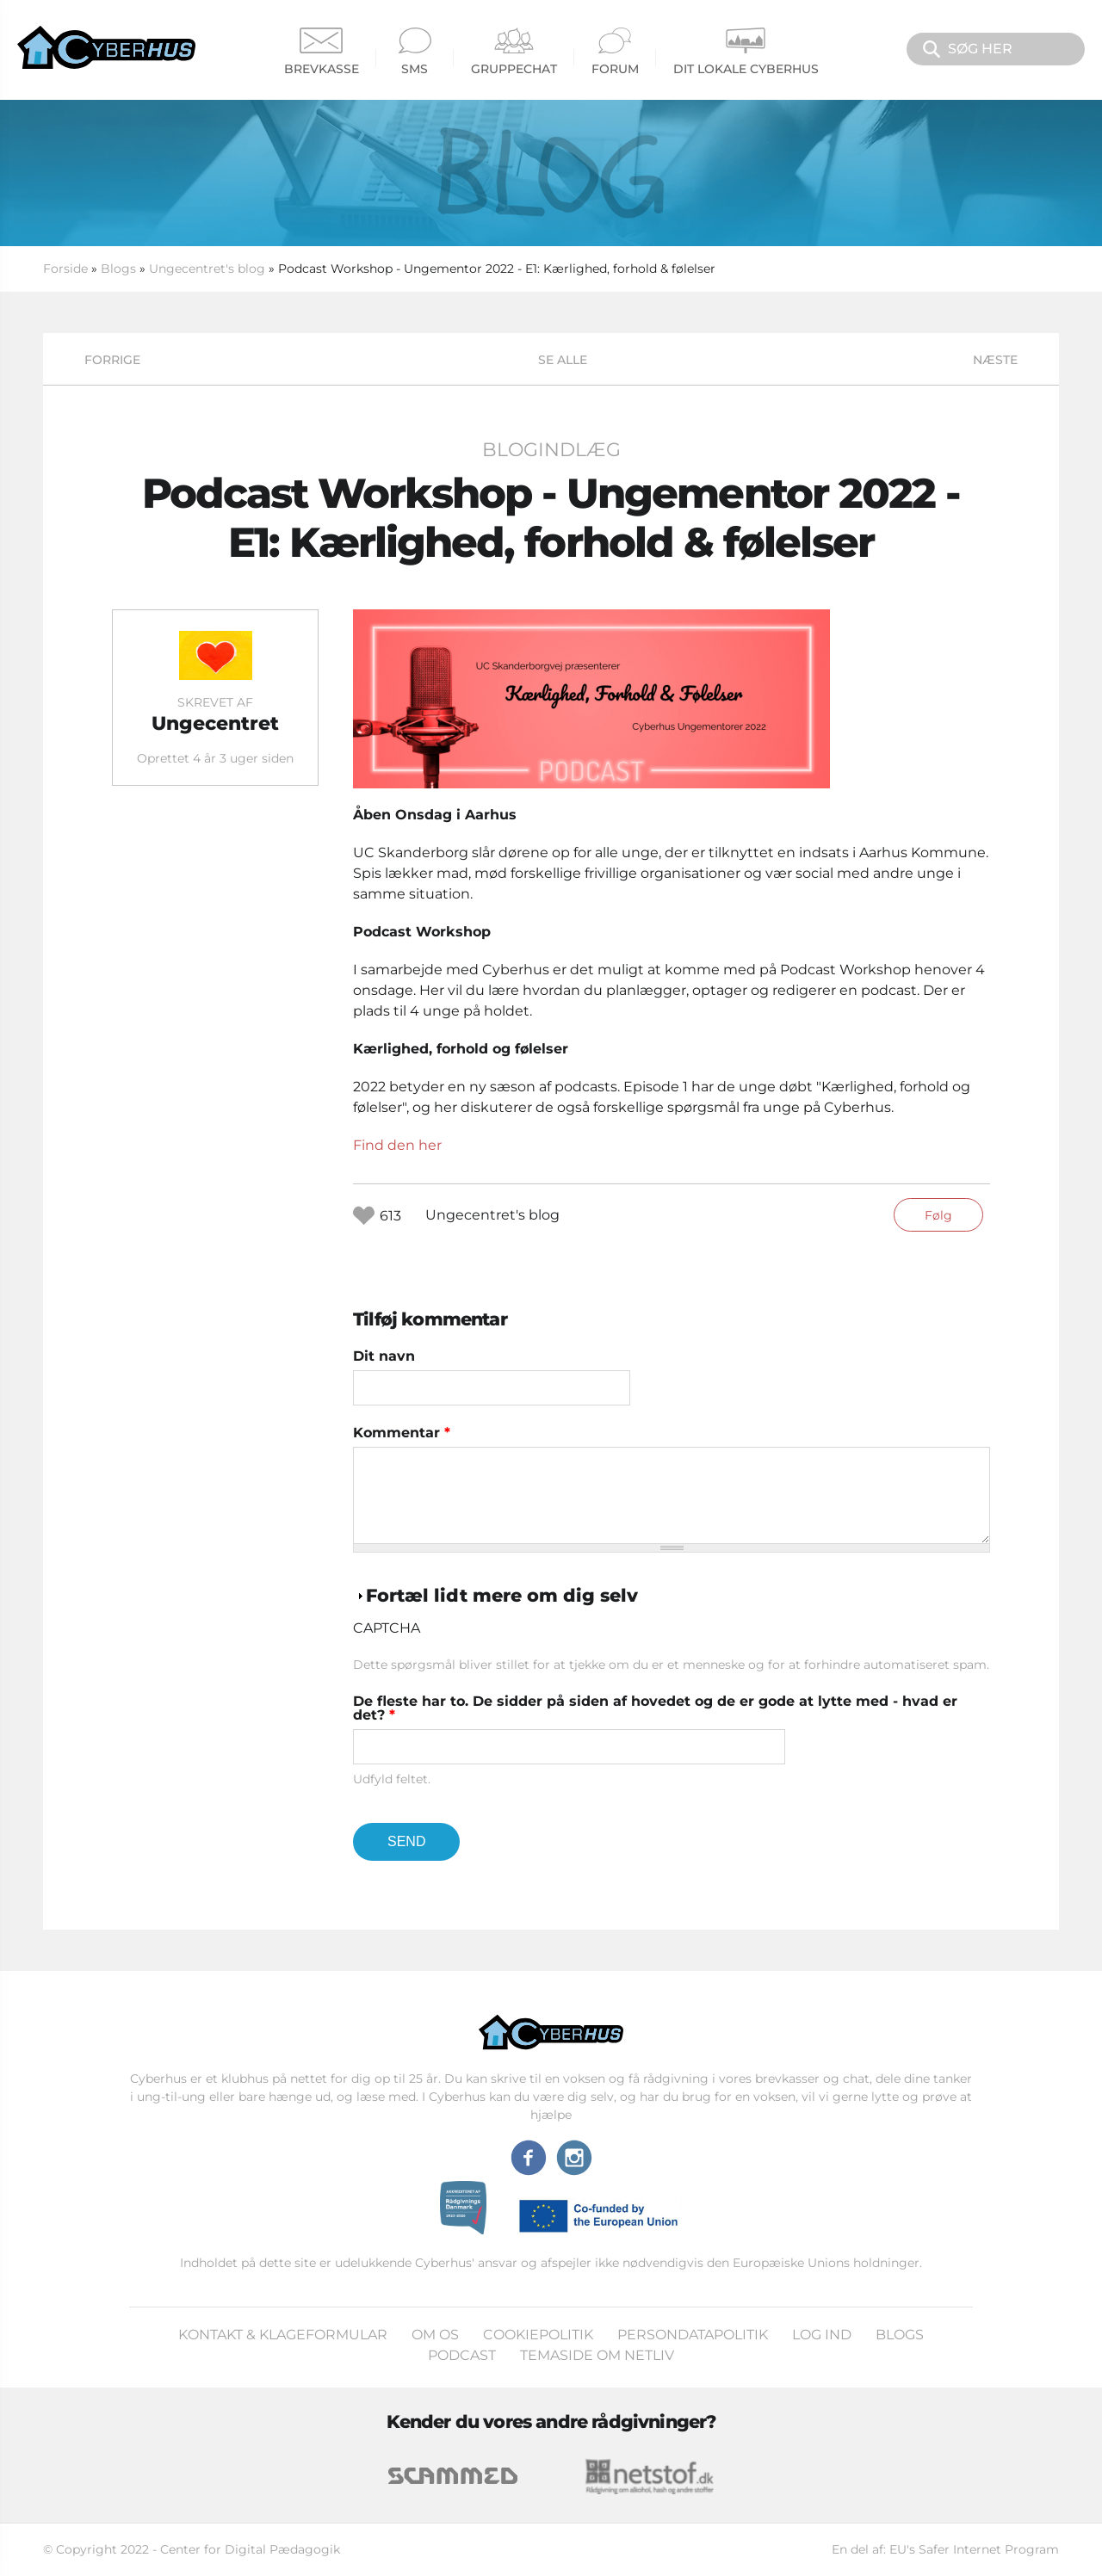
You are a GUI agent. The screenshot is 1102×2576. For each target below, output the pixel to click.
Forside (65, 268)
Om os (435, 2334)
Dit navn (384, 1356)
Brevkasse (321, 52)
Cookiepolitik (538, 2334)
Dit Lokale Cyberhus (746, 52)
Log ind (821, 2334)
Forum (615, 52)
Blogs (118, 268)
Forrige (112, 360)
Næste (995, 360)
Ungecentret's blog (207, 268)
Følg (938, 1215)
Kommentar (401, 1433)
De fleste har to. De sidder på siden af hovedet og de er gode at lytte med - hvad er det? (655, 1708)
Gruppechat (514, 52)
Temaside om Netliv (597, 2355)
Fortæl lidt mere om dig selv (502, 1595)
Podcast (462, 2355)
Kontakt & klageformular (282, 2334)
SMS (414, 52)
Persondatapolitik (692, 2334)
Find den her (397, 1145)
